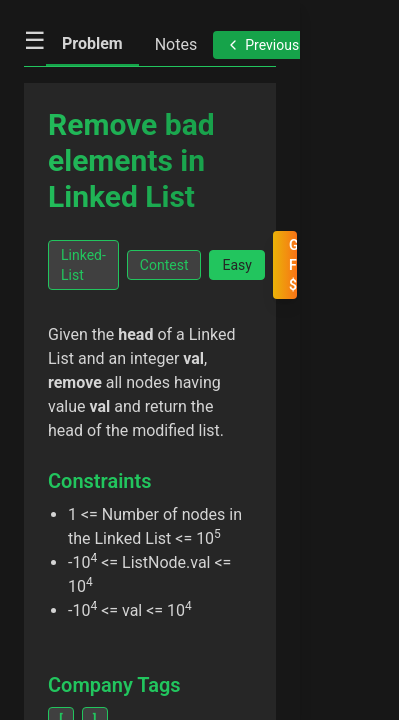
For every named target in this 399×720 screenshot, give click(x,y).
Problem (92, 43)
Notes (176, 44)
